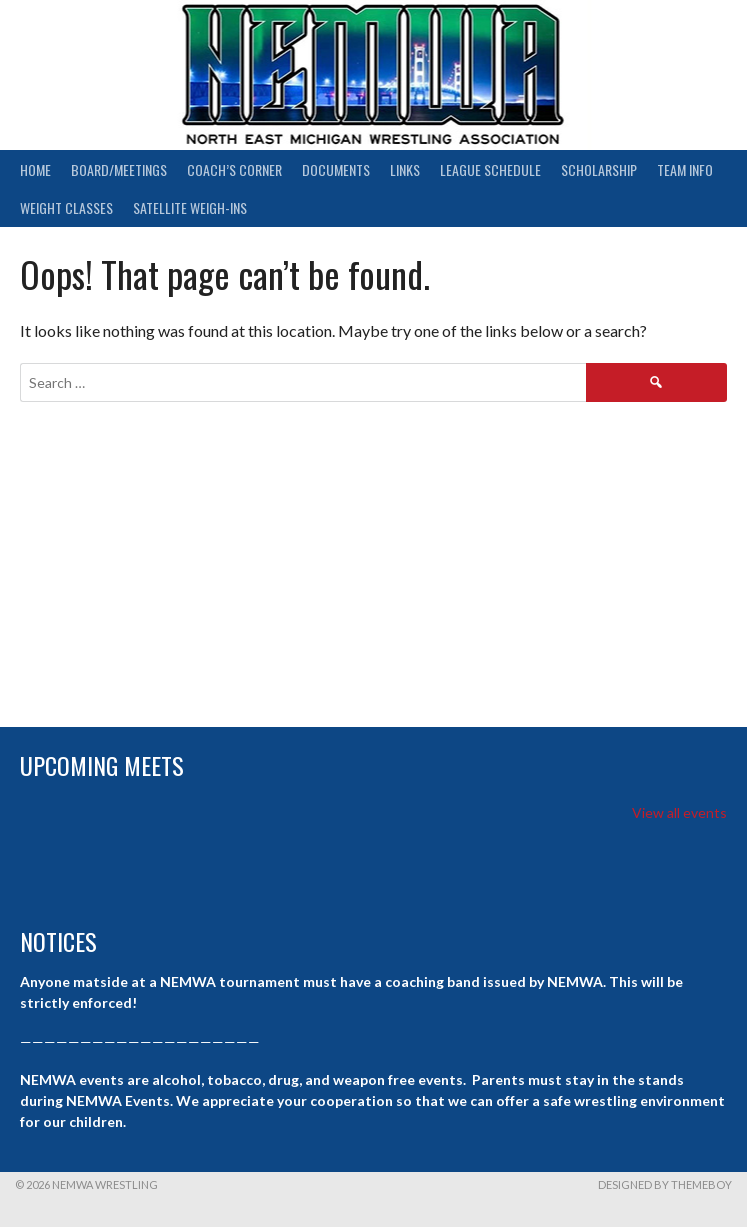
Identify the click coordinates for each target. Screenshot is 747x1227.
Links (405, 169)
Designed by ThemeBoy (665, 1184)
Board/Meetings (119, 169)
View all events (679, 812)
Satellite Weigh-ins (190, 207)
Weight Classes (66, 207)
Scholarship (599, 169)
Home (35, 169)
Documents (336, 169)
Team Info (685, 169)
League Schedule (490, 169)
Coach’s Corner (234, 169)
